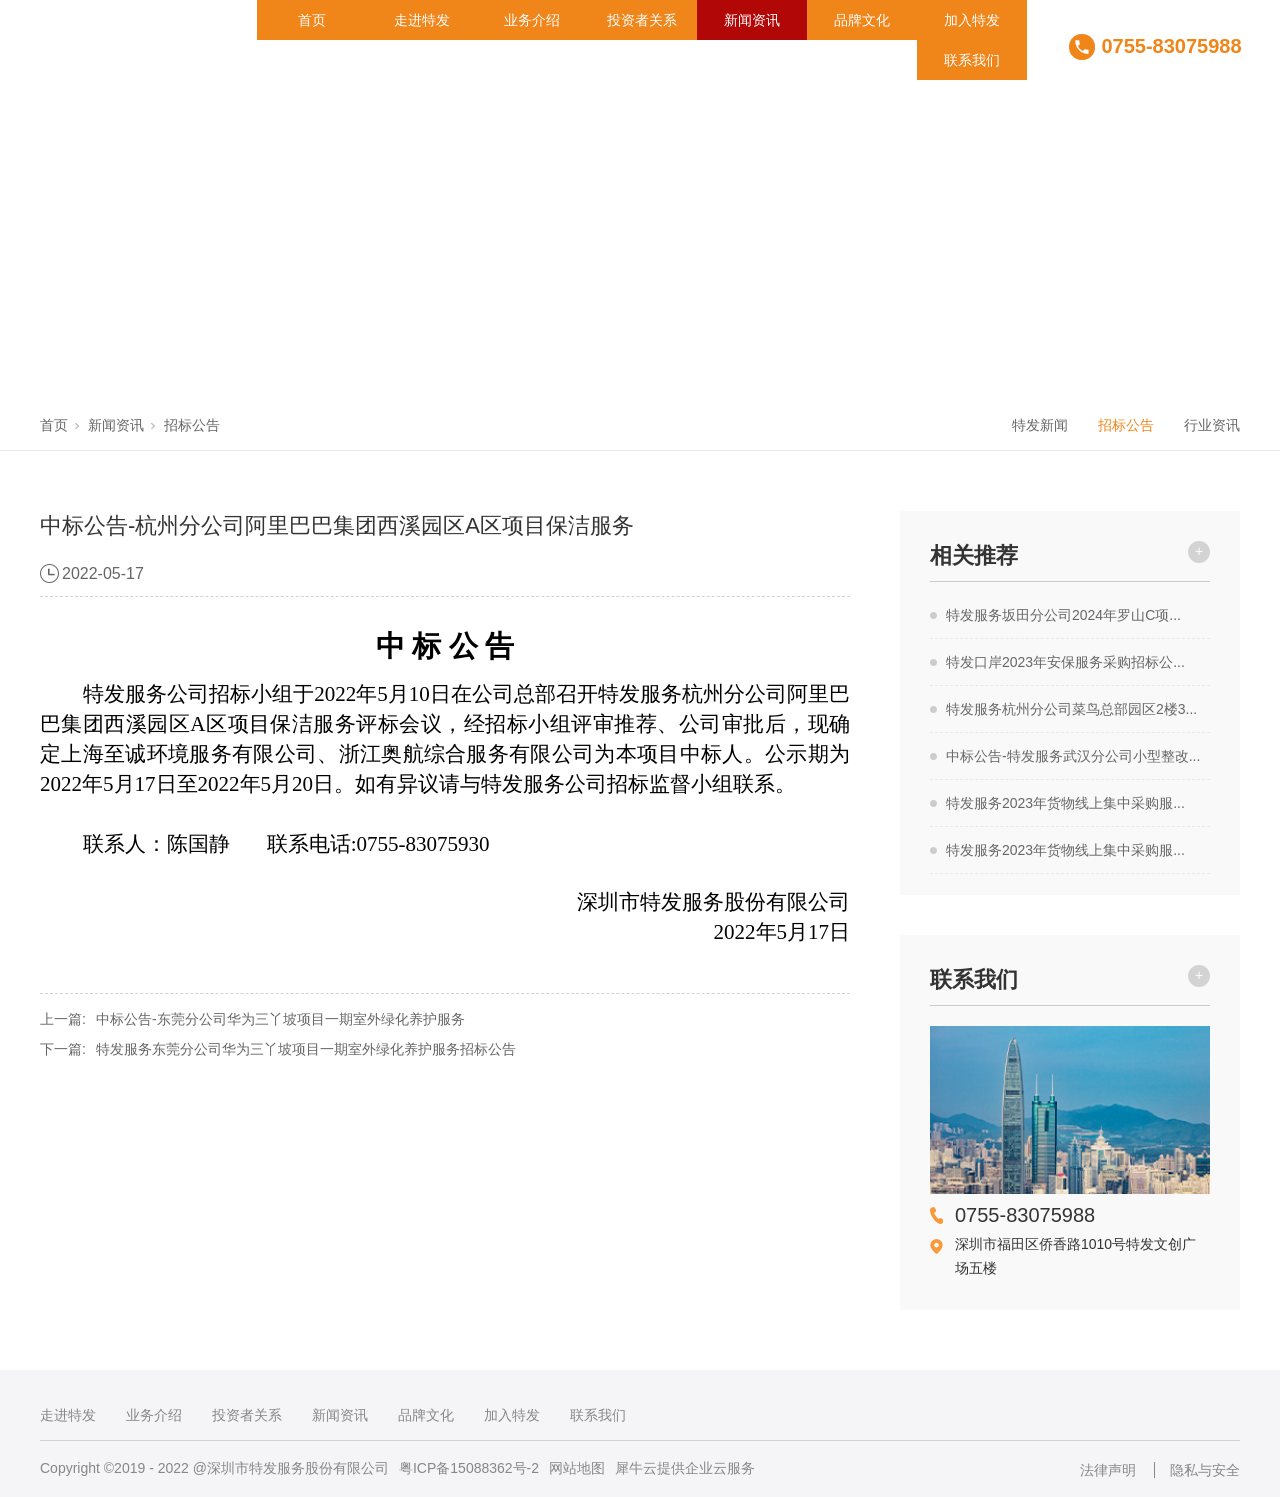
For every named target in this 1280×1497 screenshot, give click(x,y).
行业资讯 (1212, 425)
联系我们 (972, 60)
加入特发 (972, 20)
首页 (312, 20)
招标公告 (192, 425)
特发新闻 (1040, 425)
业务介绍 (532, 20)
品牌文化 (862, 20)
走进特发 (422, 20)
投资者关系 (642, 20)
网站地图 (577, 1468)
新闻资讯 (752, 20)
